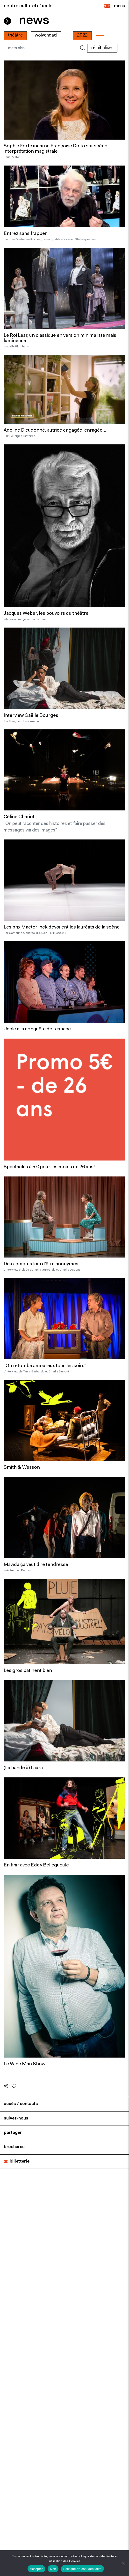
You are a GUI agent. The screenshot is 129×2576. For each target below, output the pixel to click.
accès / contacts (21, 2104)
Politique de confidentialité (82, 2569)
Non (53, 2569)
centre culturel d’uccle (28, 6)
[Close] (119, 6)
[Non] (123, 2563)
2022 (82, 35)
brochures (14, 2147)
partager (13, 2133)
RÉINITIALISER (102, 48)
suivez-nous (16, 2118)
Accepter (36, 2569)
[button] (107, 6)
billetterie (19, 2161)
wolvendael (46, 35)
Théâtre (15, 35)
